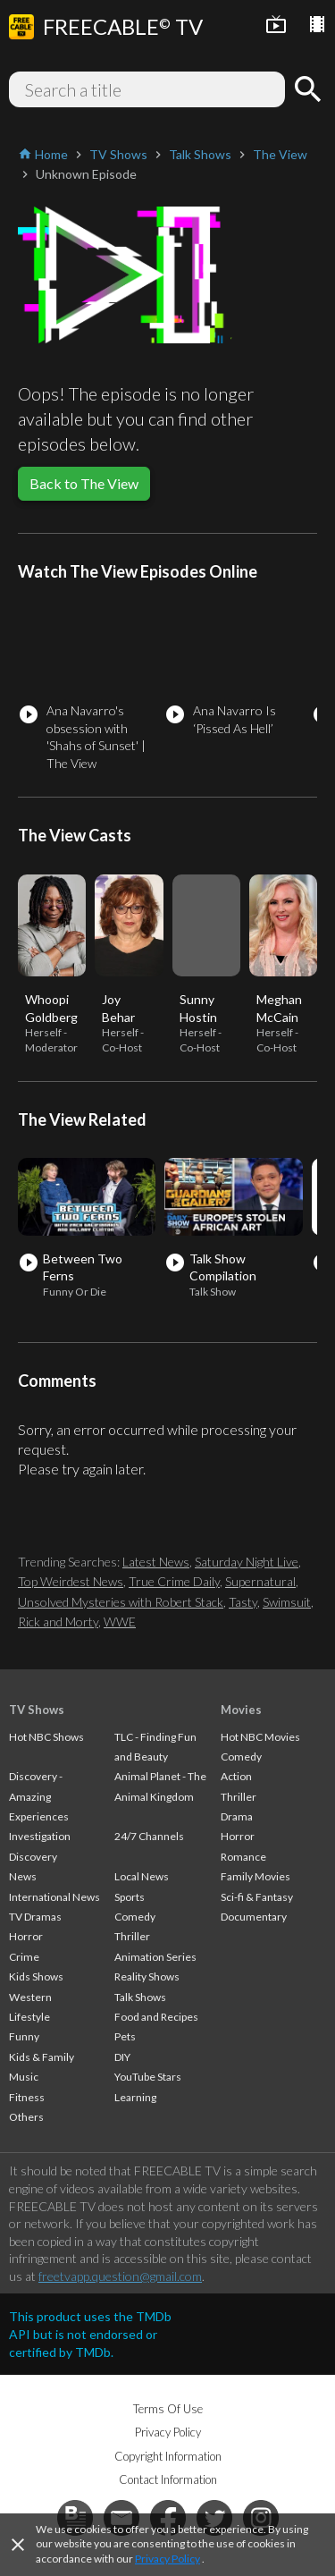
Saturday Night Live (246, 1561)
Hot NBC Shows (46, 1737)
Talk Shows (140, 1997)
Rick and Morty (58, 1621)
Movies (241, 1709)
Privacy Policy (167, 2558)
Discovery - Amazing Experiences (39, 1796)
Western (30, 1997)
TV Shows (36, 1709)
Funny (24, 2036)
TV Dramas (35, 1916)
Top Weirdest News (70, 1581)
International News (54, 1897)
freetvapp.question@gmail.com (120, 2276)
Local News (141, 1876)
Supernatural (260, 1581)
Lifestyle (29, 2016)
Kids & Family (41, 2057)
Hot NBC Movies (260, 1737)
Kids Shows (36, 1976)
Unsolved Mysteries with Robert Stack (120, 1601)
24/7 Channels (149, 1836)
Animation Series (155, 1957)
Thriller (132, 1936)
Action (236, 1776)
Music (23, 2076)
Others (26, 2117)
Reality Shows (147, 1976)
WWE (120, 1621)
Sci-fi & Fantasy (257, 1897)
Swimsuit (287, 1601)
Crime (24, 1957)
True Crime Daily (174, 1581)
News (23, 1876)
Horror (26, 1936)
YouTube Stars (147, 2076)
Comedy (134, 1916)
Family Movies (255, 1876)
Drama (237, 1816)
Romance (243, 1856)
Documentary (254, 1916)
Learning (135, 2097)
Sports (129, 1897)
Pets (125, 2036)
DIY (122, 2057)
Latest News (155, 1561)
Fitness (27, 2097)
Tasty (243, 1601)
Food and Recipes (156, 2016)
